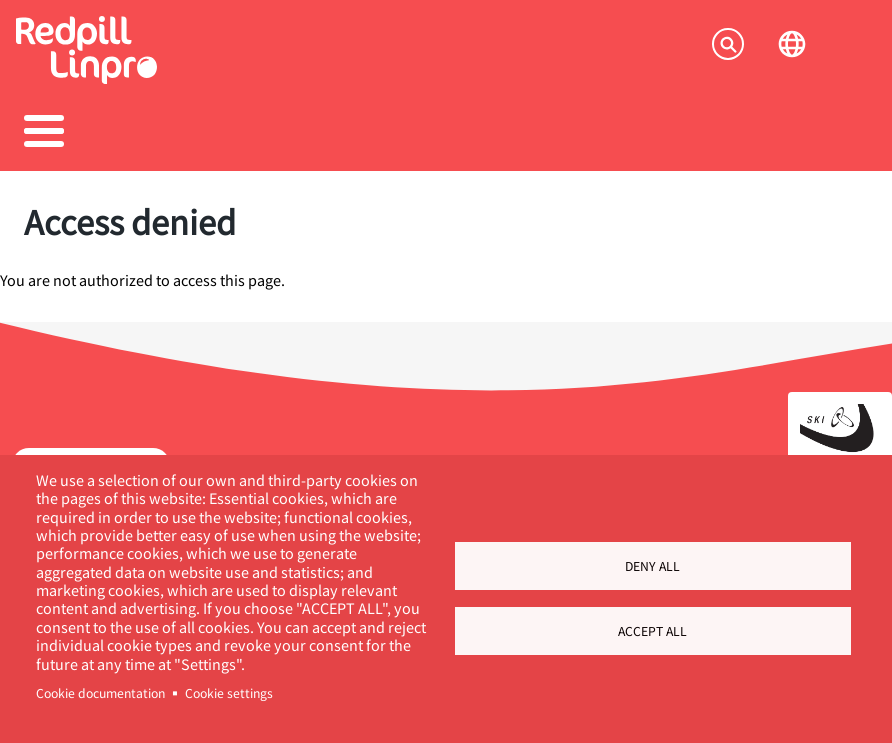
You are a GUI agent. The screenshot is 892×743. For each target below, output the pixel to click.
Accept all (652, 631)
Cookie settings (229, 693)
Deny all (652, 566)
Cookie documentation (100, 693)
